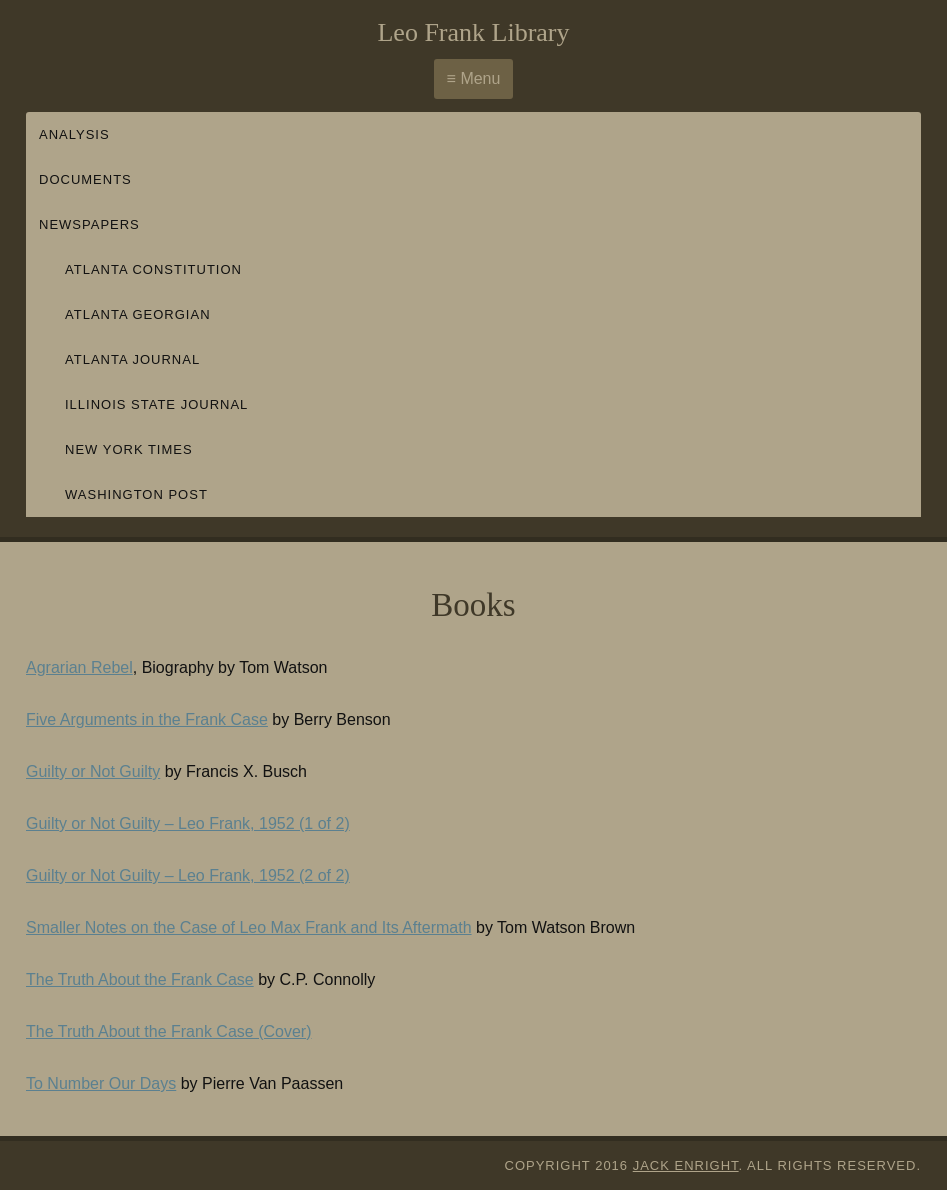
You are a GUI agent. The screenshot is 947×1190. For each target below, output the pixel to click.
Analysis (74, 134)
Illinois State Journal (156, 404)
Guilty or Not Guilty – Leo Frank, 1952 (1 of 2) (188, 823)
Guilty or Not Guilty (93, 771)
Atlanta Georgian (138, 314)
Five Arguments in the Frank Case (147, 719)
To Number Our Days (101, 1083)
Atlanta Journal (132, 359)
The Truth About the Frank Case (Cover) (168, 1031)
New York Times (129, 449)
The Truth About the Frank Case (140, 979)
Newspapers (89, 224)
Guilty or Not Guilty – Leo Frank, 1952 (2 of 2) (188, 875)
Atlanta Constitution (153, 269)
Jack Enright (686, 1165)
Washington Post (136, 494)
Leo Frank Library (473, 32)
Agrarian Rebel (79, 667)
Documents (85, 179)
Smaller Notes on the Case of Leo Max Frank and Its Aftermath (249, 927)
